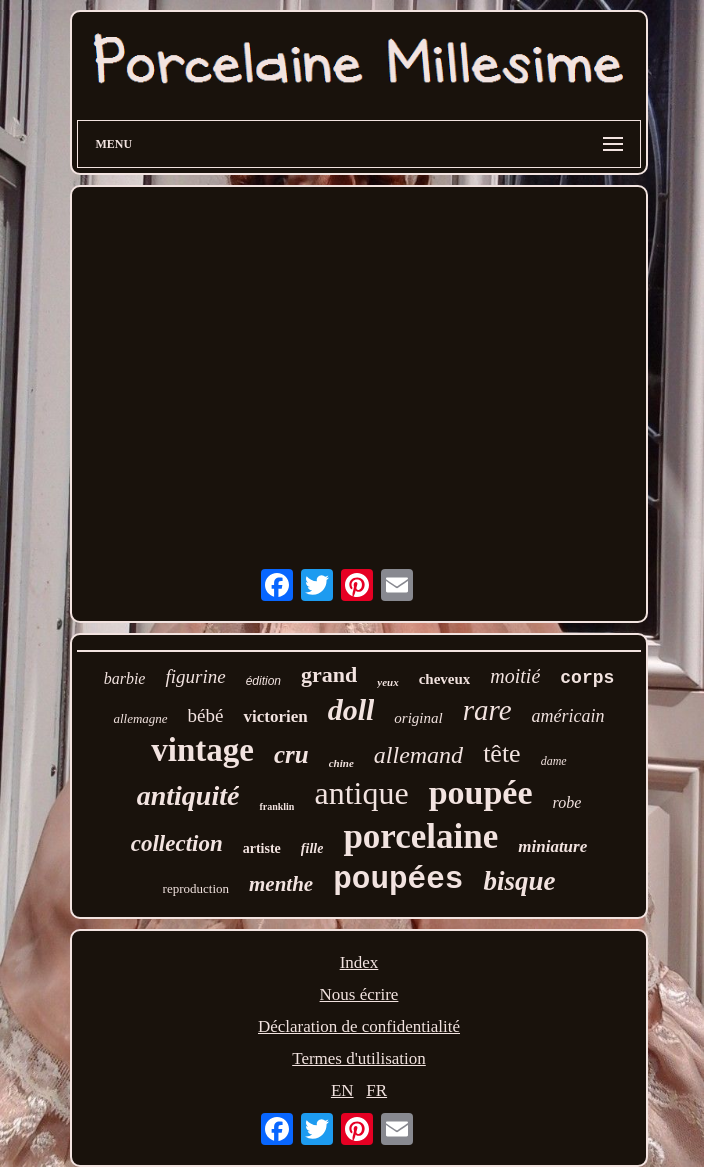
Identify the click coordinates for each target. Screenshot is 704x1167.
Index (359, 962)
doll (351, 709)
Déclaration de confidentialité (359, 1026)
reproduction (196, 888)
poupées (398, 879)
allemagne (140, 718)
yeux (387, 682)
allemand (418, 755)
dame (554, 761)
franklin (276, 806)
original (418, 718)
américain (568, 716)
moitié (515, 676)
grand (329, 674)
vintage (202, 750)
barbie (125, 678)
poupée (481, 792)
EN (342, 1090)
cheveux (445, 679)
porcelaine (420, 836)
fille (312, 848)
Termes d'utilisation (359, 1058)
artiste (262, 848)
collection (177, 843)
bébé (206, 715)
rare (487, 710)
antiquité (188, 795)
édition (263, 681)
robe (567, 802)
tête (502, 753)
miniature (552, 846)
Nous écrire (359, 994)
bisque (519, 881)
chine (341, 763)
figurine (195, 676)
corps (587, 678)
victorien (275, 716)
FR (376, 1090)
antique (361, 793)
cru (291, 754)
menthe (281, 884)
